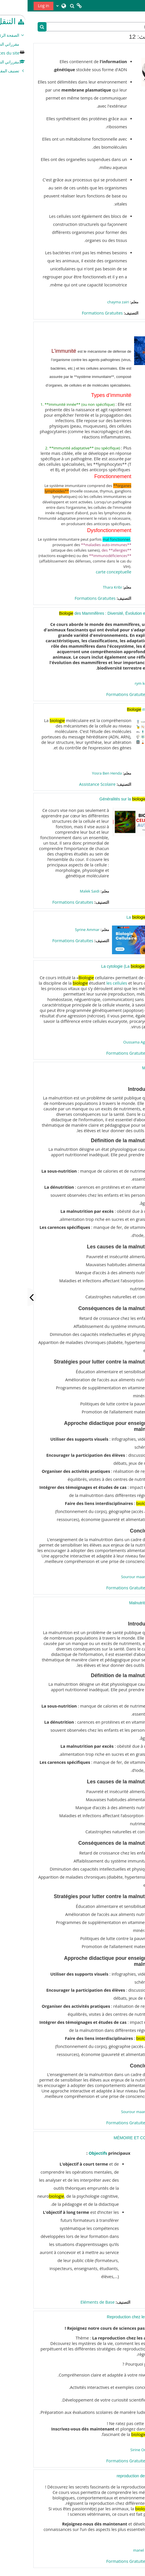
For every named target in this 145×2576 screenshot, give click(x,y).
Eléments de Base (70, 2302)
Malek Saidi (62, 891)
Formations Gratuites (74, 313)
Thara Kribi (84, 587)
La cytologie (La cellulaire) (105, 966)
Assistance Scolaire (69, 784)
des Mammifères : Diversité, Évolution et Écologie (84, 613)
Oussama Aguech (111, 1042)
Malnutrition (125, 1068)
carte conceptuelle (86, 572)
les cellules (89, 983)
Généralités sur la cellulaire (103, 799)
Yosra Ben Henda (79, 773)
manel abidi (115, 2550)
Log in (16, 5)
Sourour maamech (110, 1576)
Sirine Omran (114, 2449)
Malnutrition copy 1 (119, 1603)
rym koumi (116, 683)
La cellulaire (117, 917)
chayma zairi (91, 301)
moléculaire (117, 709)
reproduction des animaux (112, 2476)
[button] (45, 5)
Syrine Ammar (59, 929)
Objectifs (70, 2153)
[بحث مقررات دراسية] (77, 26)
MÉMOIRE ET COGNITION (111, 2137)
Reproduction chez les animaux (107, 2317)
